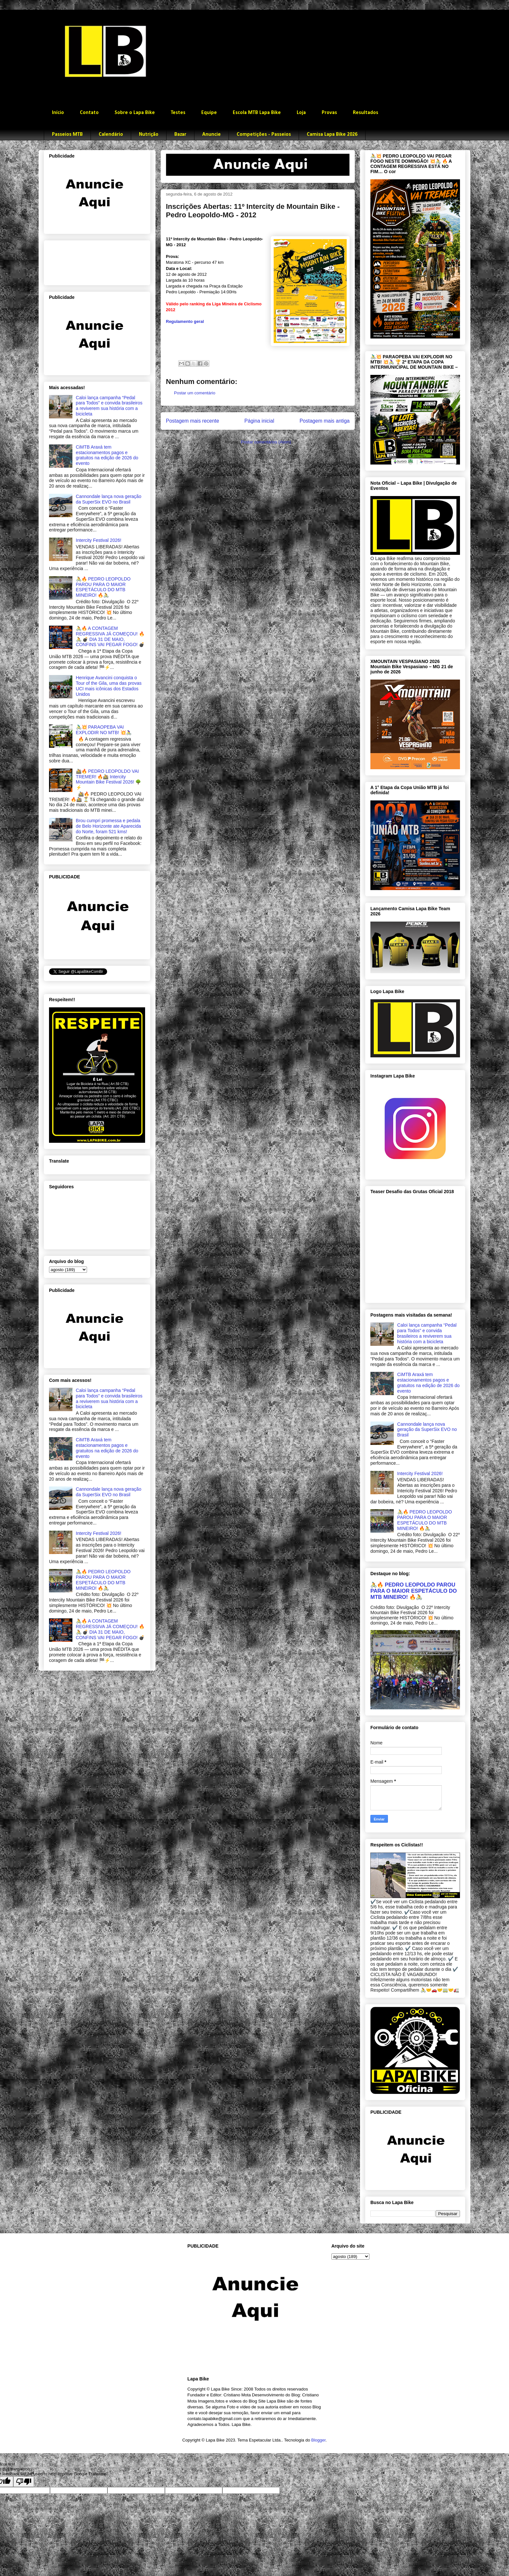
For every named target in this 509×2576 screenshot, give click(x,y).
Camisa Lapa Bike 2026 (332, 134)
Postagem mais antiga (325, 421)
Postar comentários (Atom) (266, 442)
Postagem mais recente (192, 421)
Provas (329, 112)
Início (58, 112)
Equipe (209, 112)
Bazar (180, 134)
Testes (178, 112)
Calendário (111, 134)
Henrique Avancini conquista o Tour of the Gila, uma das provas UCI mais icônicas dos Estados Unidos (109, 685)
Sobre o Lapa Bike (135, 112)
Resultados (365, 112)
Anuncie (211, 134)
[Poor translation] (23, 2481)
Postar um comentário (194, 392)
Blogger (318, 2440)
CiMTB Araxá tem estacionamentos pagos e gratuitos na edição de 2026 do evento (107, 455)
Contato (89, 112)
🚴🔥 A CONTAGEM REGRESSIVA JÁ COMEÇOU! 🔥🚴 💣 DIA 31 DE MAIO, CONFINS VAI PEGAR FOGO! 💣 (110, 636)
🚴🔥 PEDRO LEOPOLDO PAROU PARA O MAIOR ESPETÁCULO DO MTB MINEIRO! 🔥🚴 (103, 587)
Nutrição (148, 134)
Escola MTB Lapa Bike (257, 112)
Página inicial (259, 421)
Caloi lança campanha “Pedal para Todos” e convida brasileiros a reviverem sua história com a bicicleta (109, 405)
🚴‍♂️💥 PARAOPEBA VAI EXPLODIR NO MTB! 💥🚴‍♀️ (103, 729)
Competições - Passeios (264, 134)
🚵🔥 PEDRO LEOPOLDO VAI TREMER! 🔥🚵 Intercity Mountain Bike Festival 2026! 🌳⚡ (108, 779)
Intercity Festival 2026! (98, 540)
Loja (301, 112)
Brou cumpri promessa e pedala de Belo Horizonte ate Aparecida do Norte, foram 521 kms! (108, 826)
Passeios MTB (67, 134)
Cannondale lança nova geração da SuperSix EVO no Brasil (109, 499)
